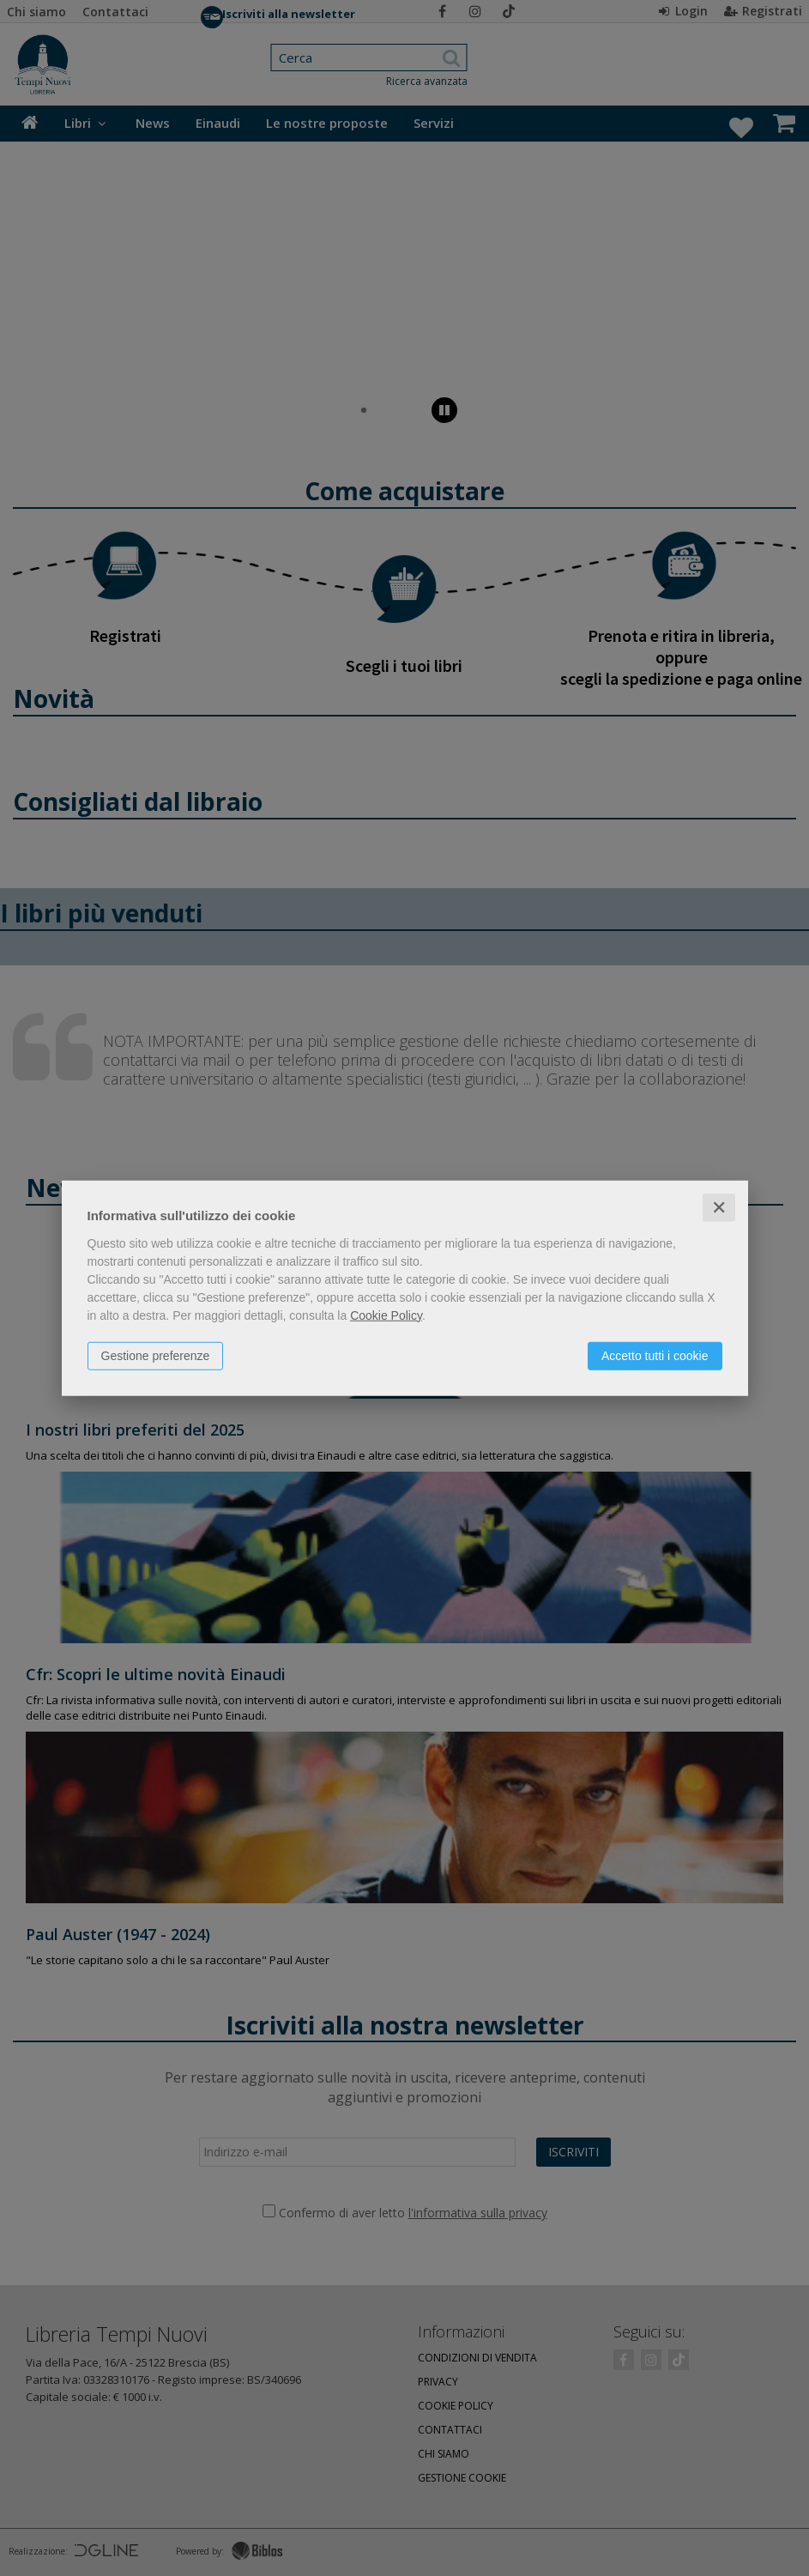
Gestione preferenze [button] (155, 1355)
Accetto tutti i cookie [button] (655, 1355)
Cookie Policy (386, 1314)
